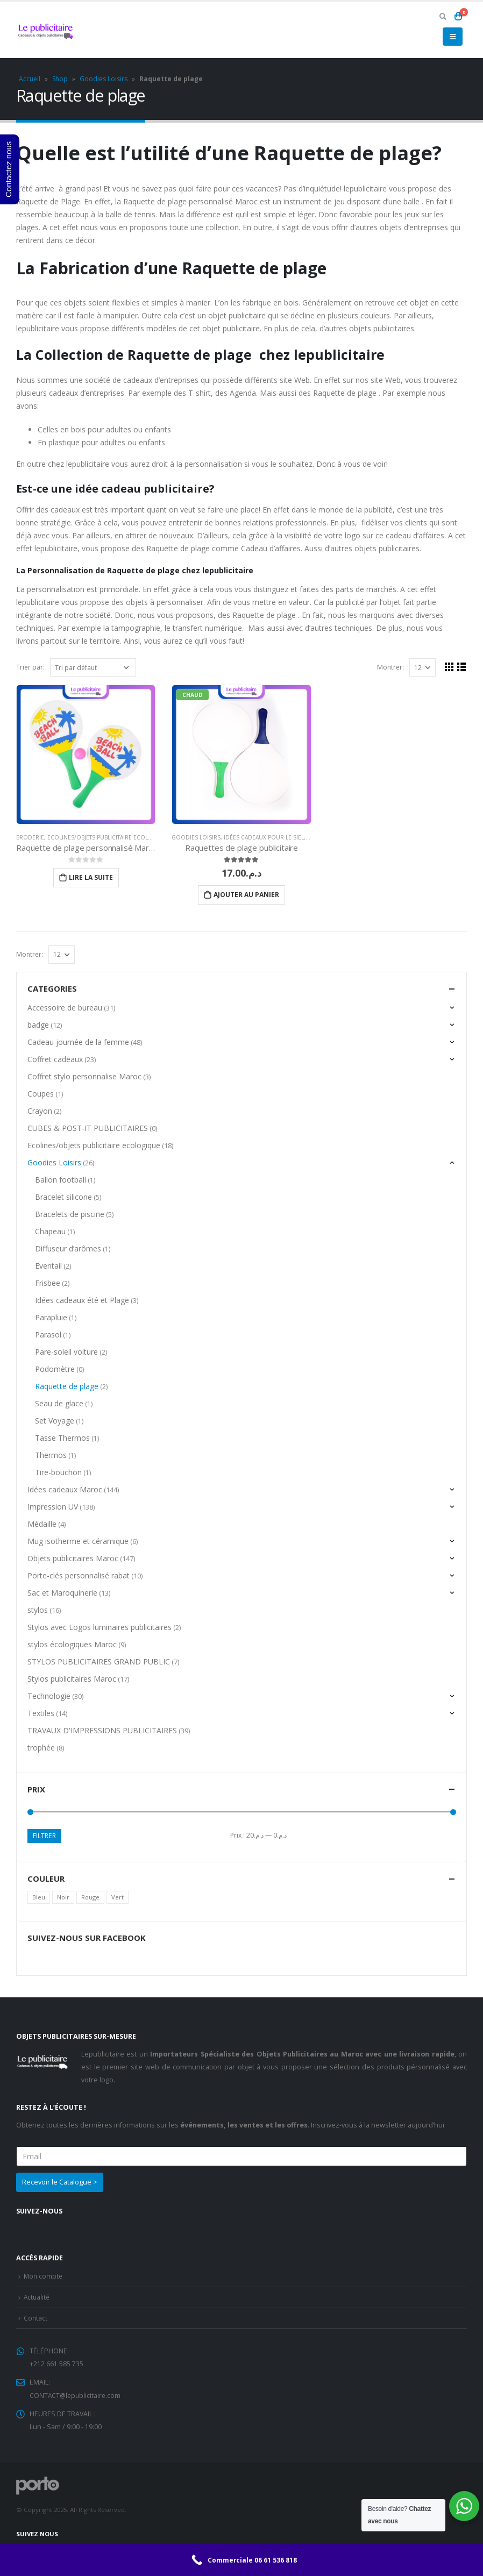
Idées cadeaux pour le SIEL (264, 837)
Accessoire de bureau (64, 1007)
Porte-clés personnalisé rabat (78, 1575)
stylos (37, 1610)
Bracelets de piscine (69, 1214)
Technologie (48, 1696)
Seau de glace (59, 1403)
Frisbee (47, 1283)
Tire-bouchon (58, 1472)
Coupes (40, 1093)
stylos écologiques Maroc (72, 1644)
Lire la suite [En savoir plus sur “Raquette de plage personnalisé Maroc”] (91, 877)
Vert (117, 1897)
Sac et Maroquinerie (62, 1593)
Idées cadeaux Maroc (64, 1489)
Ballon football (60, 1180)
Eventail (48, 1266)
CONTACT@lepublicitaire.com (76, 2393)
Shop (60, 78)
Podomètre (55, 1369)
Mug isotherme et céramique (78, 1541)
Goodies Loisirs (103, 78)
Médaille (41, 1524)
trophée (41, 1747)
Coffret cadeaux (55, 1059)
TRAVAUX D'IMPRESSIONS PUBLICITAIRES (102, 1730)
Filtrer (44, 1835)
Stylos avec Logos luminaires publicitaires (99, 1627)
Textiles (40, 1713)
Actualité (37, 2296)
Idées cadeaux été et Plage (82, 1300)
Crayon (39, 1111)
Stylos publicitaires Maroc (71, 1679)
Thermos (51, 1455)
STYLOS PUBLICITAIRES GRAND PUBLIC (98, 1661)
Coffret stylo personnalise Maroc (84, 1076)
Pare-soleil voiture (66, 1352)
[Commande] (93, 667)
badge (38, 1025)
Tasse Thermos (62, 1438)
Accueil (29, 78)
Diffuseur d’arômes (68, 1248)
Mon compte (44, 2275)
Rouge (90, 1897)
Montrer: (390, 667)
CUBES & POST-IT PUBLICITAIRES (87, 1128)
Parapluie (51, 1317)
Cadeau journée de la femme (78, 1042)
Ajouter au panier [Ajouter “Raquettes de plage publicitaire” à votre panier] (246, 894)
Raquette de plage (66, 1386)
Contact (36, 2316)
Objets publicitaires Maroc (72, 1558)
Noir (63, 1897)
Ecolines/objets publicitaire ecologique (109, 837)
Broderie (30, 837)
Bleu (38, 1897)
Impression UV (52, 1507)
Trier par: (30, 667)
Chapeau (50, 1231)
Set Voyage (54, 1420)
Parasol (48, 1334)
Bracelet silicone (63, 1197)
